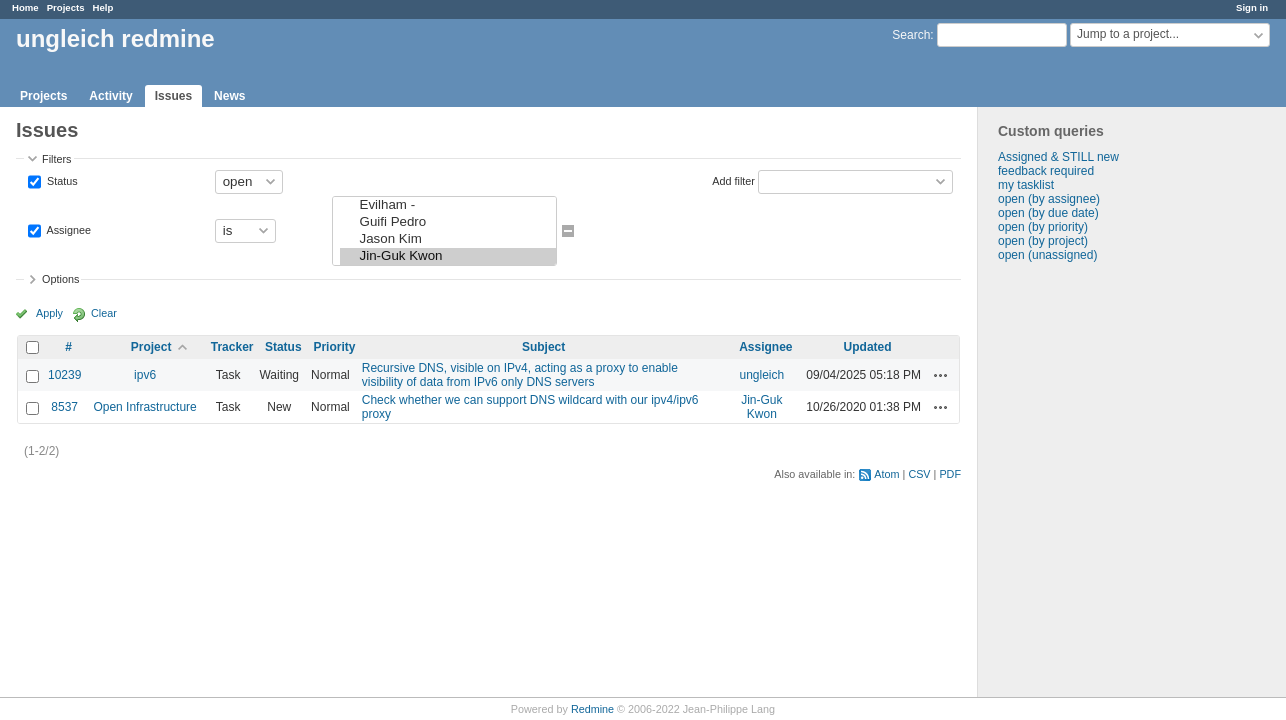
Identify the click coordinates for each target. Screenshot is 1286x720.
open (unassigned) (1047, 255)
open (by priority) (1043, 227)
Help (103, 7)
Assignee (67, 229)
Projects (66, 7)
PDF (950, 474)
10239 (64, 375)
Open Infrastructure (144, 407)
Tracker (232, 347)
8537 (64, 407)
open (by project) (1043, 241)
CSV (919, 474)
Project (151, 347)
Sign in (1252, 7)
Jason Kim (448, 239)
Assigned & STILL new (1058, 157)
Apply (49, 313)
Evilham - (448, 205)
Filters (56, 159)
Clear (104, 313)
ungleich (762, 375)
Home (25, 7)
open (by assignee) (1049, 199)
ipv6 (145, 375)
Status (61, 180)
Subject (543, 347)
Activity (110, 96)
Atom (886, 474)
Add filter (733, 180)
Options (60, 279)
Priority (334, 347)
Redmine (592, 709)
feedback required (1046, 171)
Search (911, 35)
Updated (868, 347)
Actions (941, 375)
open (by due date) (1048, 213)
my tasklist (1026, 185)
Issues (173, 96)
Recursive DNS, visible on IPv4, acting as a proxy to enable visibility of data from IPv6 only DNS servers (520, 375)
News (229, 96)
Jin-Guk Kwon (448, 256)
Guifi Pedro (448, 222)
